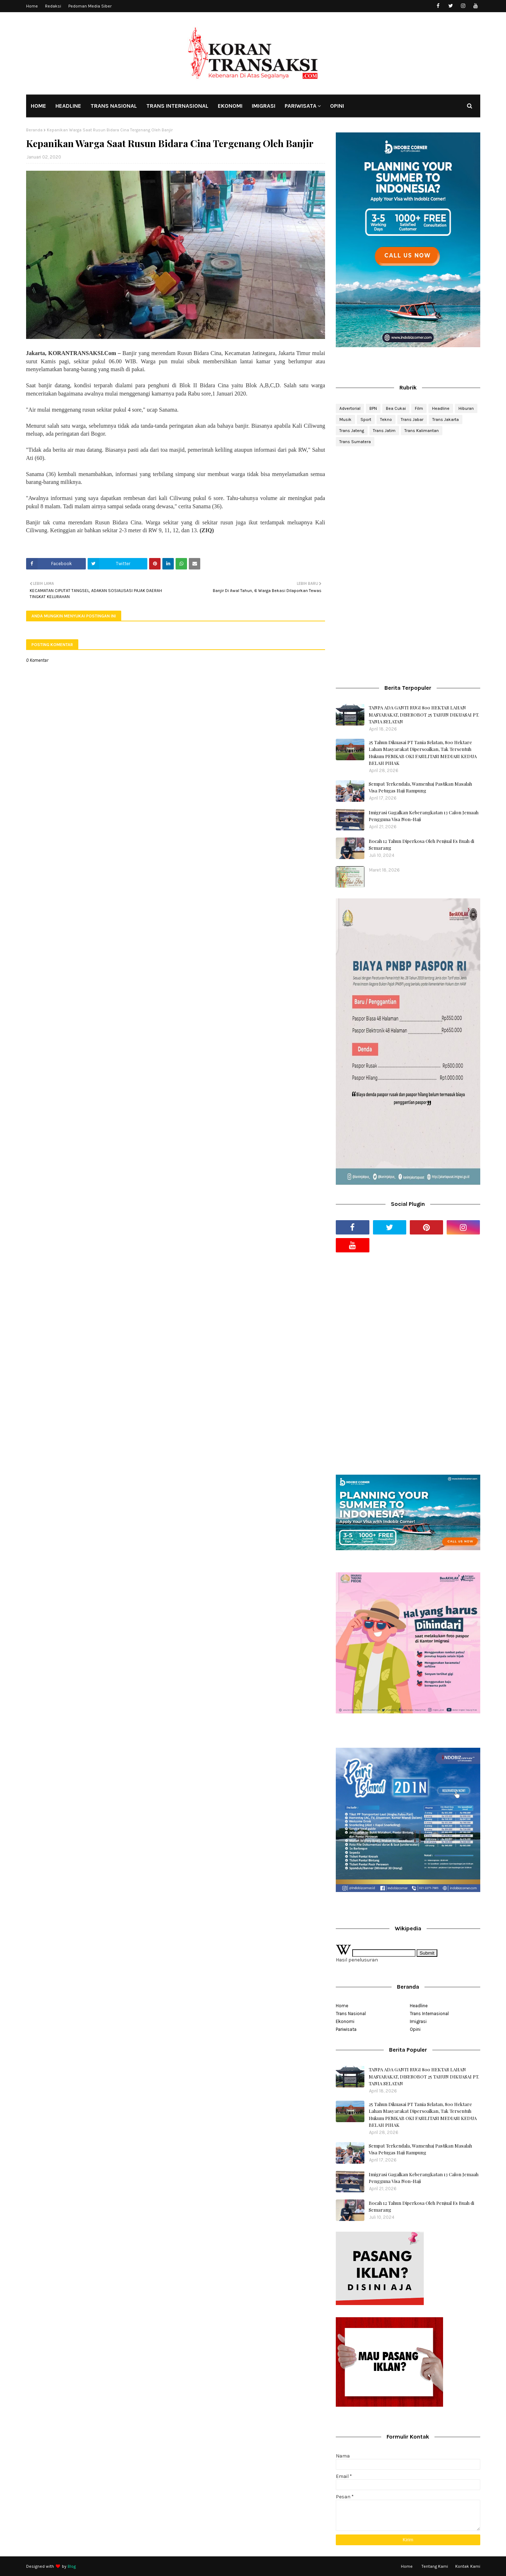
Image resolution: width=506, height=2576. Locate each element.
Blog (72, 2566)
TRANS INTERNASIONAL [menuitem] (177, 105)
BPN (373, 408)
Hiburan (466, 408)
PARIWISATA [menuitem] (300, 105)
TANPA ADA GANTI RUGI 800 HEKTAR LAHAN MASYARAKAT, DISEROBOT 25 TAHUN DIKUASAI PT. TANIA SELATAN (424, 714)
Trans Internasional (429, 2013)
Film (419, 408)
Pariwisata (346, 2029)
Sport (365, 419)
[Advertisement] (408, 509)
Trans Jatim (384, 430)
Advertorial (349, 408)
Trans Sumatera (355, 441)
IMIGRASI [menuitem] (263, 105)
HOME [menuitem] (38, 105)
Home (32, 6)
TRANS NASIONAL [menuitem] (113, 105)
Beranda (34, 129)
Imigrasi (418, 2021)
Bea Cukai (396, 408)
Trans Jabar (412, 419)
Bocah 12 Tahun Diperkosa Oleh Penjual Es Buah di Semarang (421, 844)
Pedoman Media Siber (90, 6)
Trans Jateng (351, 430)
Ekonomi (345, 2021)
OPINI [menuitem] (337, 105)
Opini (415, 2029)
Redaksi (53, 6)
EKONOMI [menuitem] (230, 105)
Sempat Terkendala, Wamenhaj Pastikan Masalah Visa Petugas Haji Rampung (420, 787)
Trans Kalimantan (421, 430)
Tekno (386, 419)
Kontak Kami (467, 2566)
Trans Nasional (351, 2013)
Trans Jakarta (445, 419)
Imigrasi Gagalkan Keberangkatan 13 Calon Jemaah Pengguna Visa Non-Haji (423, 816)
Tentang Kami (435, 2566)
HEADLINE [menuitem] (68, 105)
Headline (440, 408)
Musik (345, 419)
